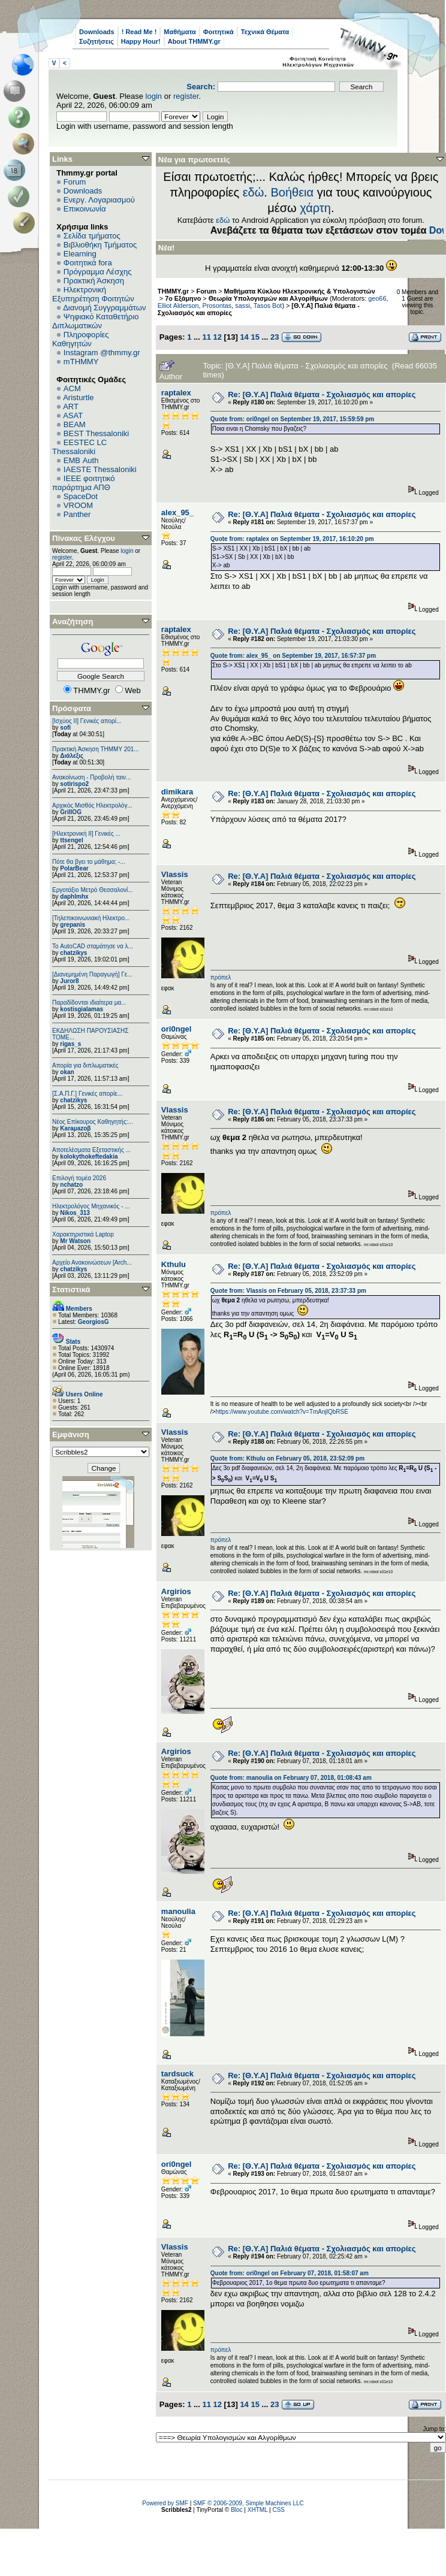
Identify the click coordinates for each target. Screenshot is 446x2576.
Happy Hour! (141, 41)
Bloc (236, 2510)
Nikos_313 (74, 1213)
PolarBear (74, 868)
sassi (242, 305)
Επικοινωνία (85, 208)
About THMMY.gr (194, 41)
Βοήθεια (292, 192)
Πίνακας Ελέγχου (83, 538)
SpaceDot (81, 496)
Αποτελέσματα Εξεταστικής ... (91, 1150)
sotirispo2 (74, 784)
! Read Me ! (139, 31)
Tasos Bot (268, 305)
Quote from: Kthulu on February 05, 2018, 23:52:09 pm (287, 1458)
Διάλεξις (71, 755)
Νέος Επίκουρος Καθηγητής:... (92, 1121)
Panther (77, 514)
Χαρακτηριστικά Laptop (83, 1234)
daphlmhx (74, 896)
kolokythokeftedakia (88, 1156)
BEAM (75, 424)
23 (274, 336)
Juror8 (69, 981)
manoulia (178, 1911)
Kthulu (173, 1264)
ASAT (73, 415)
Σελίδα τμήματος (92, 235)
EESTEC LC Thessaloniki (79, 447)
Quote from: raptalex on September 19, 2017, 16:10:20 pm (292, 539)
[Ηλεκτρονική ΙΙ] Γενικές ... (86, 833)
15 (255, 336)
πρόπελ (220, 977)
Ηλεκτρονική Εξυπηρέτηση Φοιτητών (93, 294)
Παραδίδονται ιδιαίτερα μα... (89, 1002)
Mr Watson (75, 1241)
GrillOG (71, 812)
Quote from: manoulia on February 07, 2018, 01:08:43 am (291, 1777)
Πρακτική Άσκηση (94, 280)
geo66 (377, 298)
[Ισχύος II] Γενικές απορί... (86, 721)
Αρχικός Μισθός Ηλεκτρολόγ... (92, 805)
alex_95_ (177, 512)
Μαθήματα (179, 31)
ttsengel (71, 840)
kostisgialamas (81, 1009)
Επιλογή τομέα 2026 (79, 1178)
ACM (72, 388)
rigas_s (70, 1044)
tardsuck (177, 2073)
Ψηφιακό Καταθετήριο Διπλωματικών (95, 321)
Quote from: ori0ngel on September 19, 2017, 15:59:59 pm (292, 419)
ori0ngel (176, 1028)
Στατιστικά (71, 1289)
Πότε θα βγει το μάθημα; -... (88, 861)
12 (217, 336)
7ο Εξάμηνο (183, 298)
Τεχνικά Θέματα (265, 31)
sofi (65, 727)
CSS (278, 2510)
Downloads (96, 31)
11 (206, 336)
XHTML (258, 2510)
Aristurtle (78, 397)
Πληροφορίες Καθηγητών (80, 339)
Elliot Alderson (178, 305)
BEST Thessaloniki (96, 433)
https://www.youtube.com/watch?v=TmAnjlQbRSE (281, 1411)
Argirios (176, 1591)
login (154, 96)
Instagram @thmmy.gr (102, 352)
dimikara (177, 791)
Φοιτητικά (218, 31)
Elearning (80, 253)
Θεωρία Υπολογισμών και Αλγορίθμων (268, 298)
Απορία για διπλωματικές (85, 1065)
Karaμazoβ (75, 1128)
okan (67, 1072)
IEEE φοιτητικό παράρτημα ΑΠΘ (83, 483)
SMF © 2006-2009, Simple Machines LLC (248, 2503)
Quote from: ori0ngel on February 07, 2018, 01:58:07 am (289, 2273)
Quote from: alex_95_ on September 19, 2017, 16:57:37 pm (293, 655)
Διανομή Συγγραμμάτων (104, 307)
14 (244, 336)
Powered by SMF (165, 2503)
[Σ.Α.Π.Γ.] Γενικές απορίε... (87, 1093)
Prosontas (217, 305)
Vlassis (174, 874)
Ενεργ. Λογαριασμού (99, 199)
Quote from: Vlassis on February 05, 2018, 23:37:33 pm (288, 1290)
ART (71, 406)
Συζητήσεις (96, 41)
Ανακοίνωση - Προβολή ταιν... (91, 777)
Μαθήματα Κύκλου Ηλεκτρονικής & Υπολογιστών (299, 291)
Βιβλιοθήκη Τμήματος (100, 244)
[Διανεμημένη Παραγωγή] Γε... (92, 974)
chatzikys (73, 953)
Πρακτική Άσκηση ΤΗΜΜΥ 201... (95, 749)
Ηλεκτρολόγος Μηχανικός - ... (91, 1206)
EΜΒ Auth (81, 460)
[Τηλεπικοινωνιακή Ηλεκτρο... (90, 918)
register (186, 96)
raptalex (176, 392)
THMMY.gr (173, 291)
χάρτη (315, 207)
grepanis (72, 924)
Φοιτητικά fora (88, 262)
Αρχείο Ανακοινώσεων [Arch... (92, 1262)
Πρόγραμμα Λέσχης (98, 271)
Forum (75, 181)
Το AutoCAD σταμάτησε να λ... (92, 946)
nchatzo (71, 1184)
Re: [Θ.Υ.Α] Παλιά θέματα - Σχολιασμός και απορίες (321, 394)
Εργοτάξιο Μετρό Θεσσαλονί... (92, 890)
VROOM (78, 505)
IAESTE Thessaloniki (100, 469)
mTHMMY (81, 361)
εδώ (253, 192)
